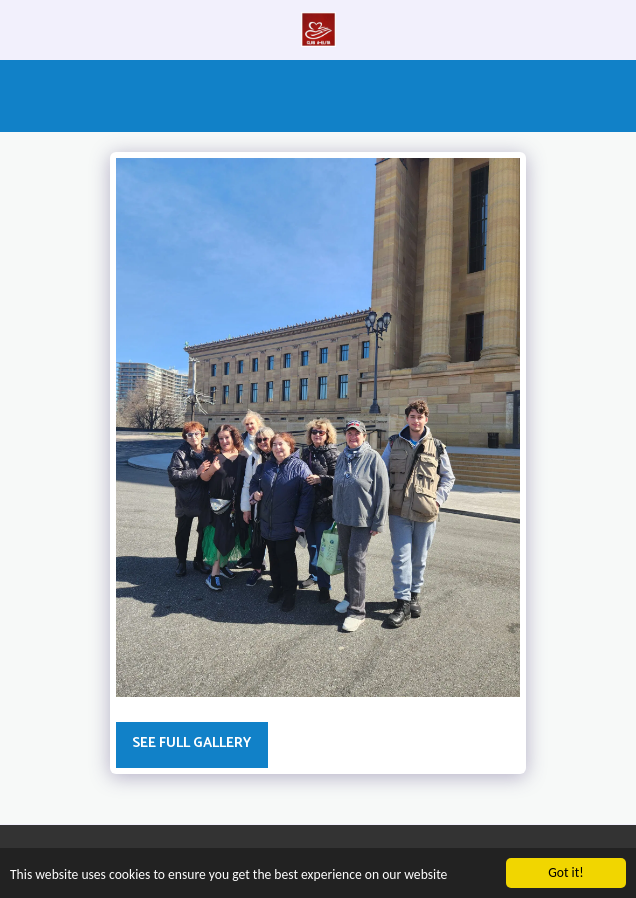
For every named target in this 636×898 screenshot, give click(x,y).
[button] (22, 28)
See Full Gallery (191, 743)
